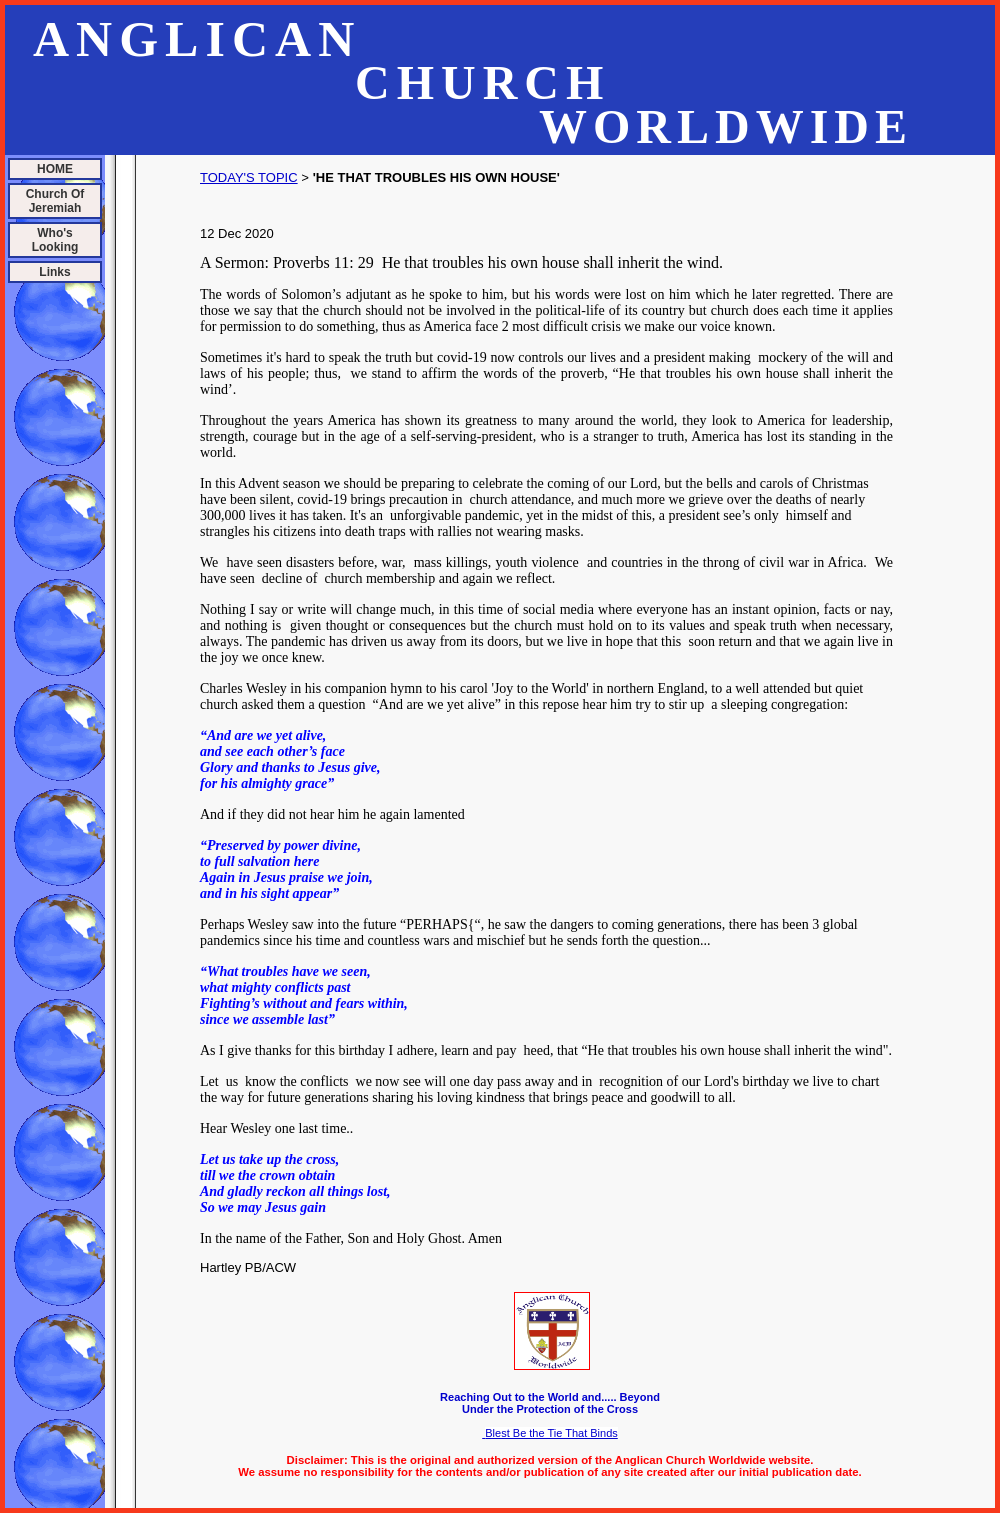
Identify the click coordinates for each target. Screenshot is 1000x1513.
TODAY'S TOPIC (249, 177)
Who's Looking (55, 240)
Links (54, 272)
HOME (55, 169)
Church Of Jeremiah (55, 201)
